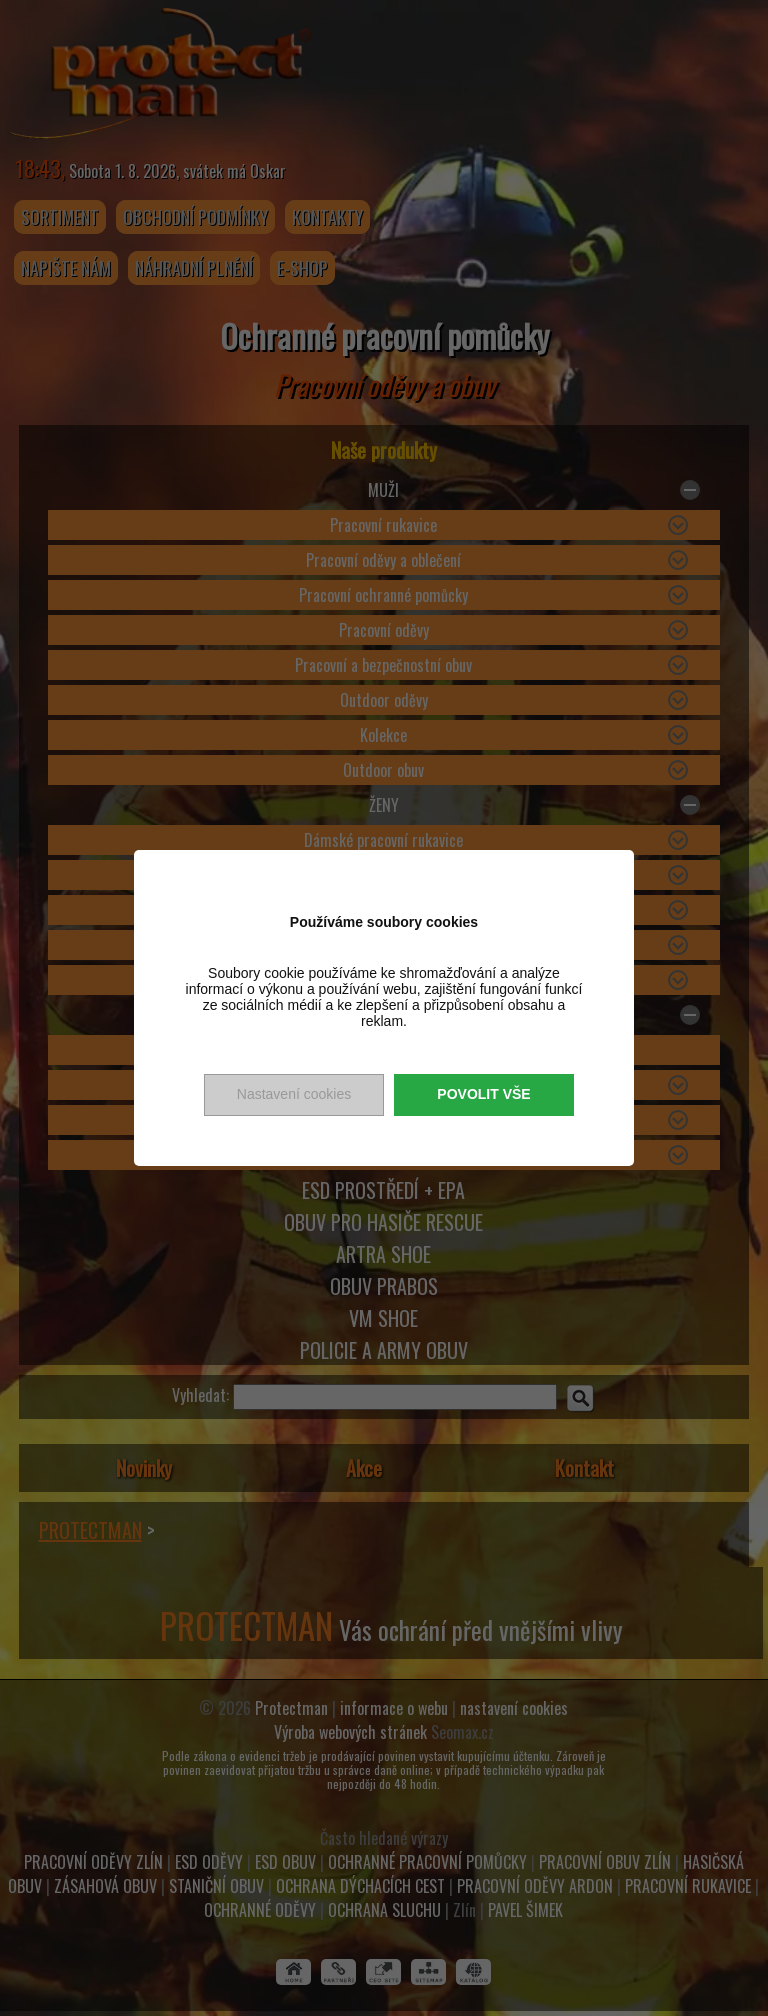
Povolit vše (483, 1094)
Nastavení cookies (294, 1094)
